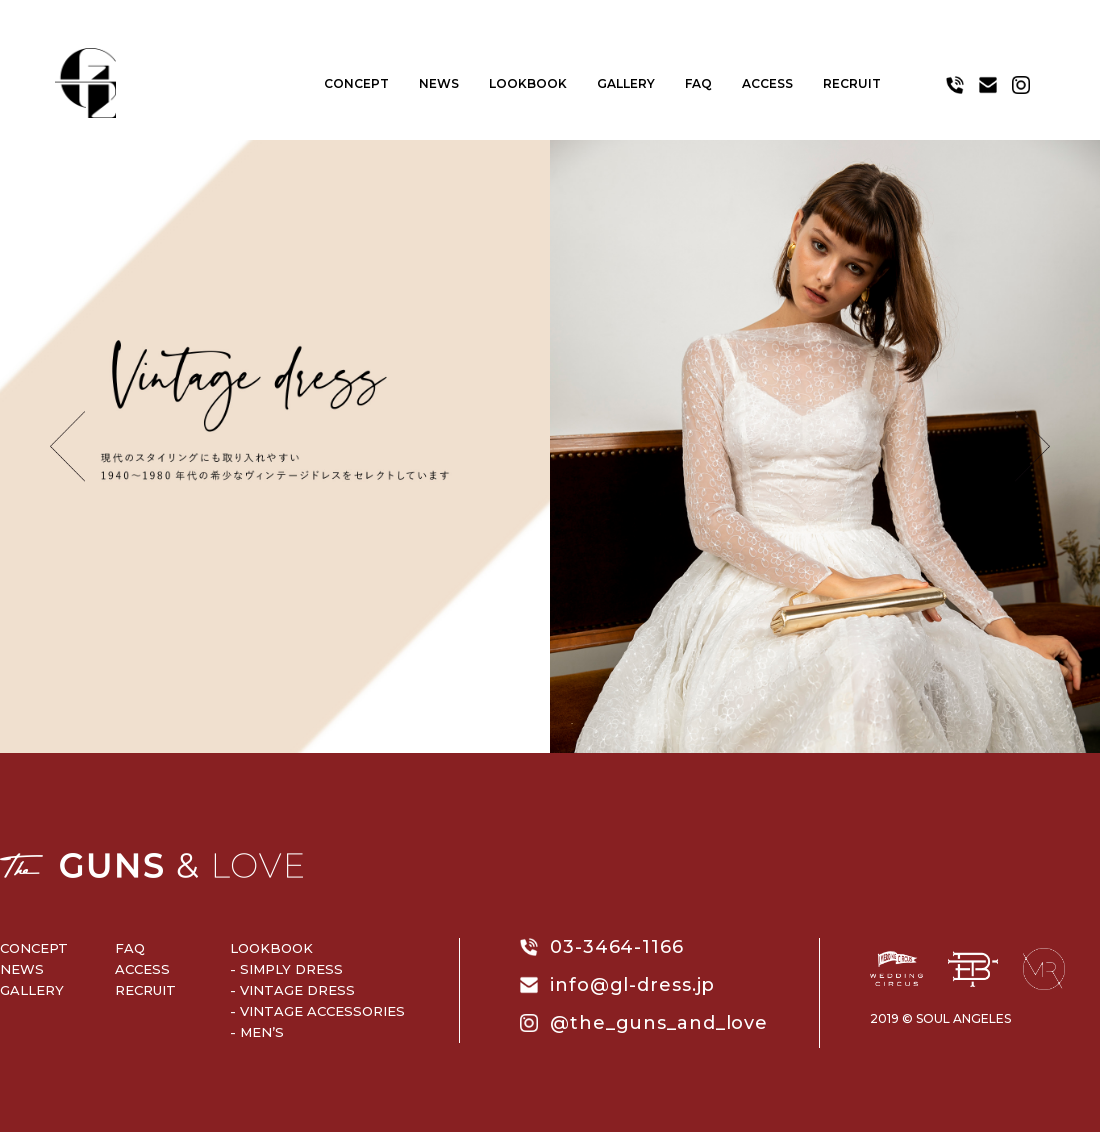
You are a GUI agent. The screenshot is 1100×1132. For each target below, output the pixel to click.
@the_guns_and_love (659, 1023)
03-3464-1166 (617, 947)
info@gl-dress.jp (632, 985)
